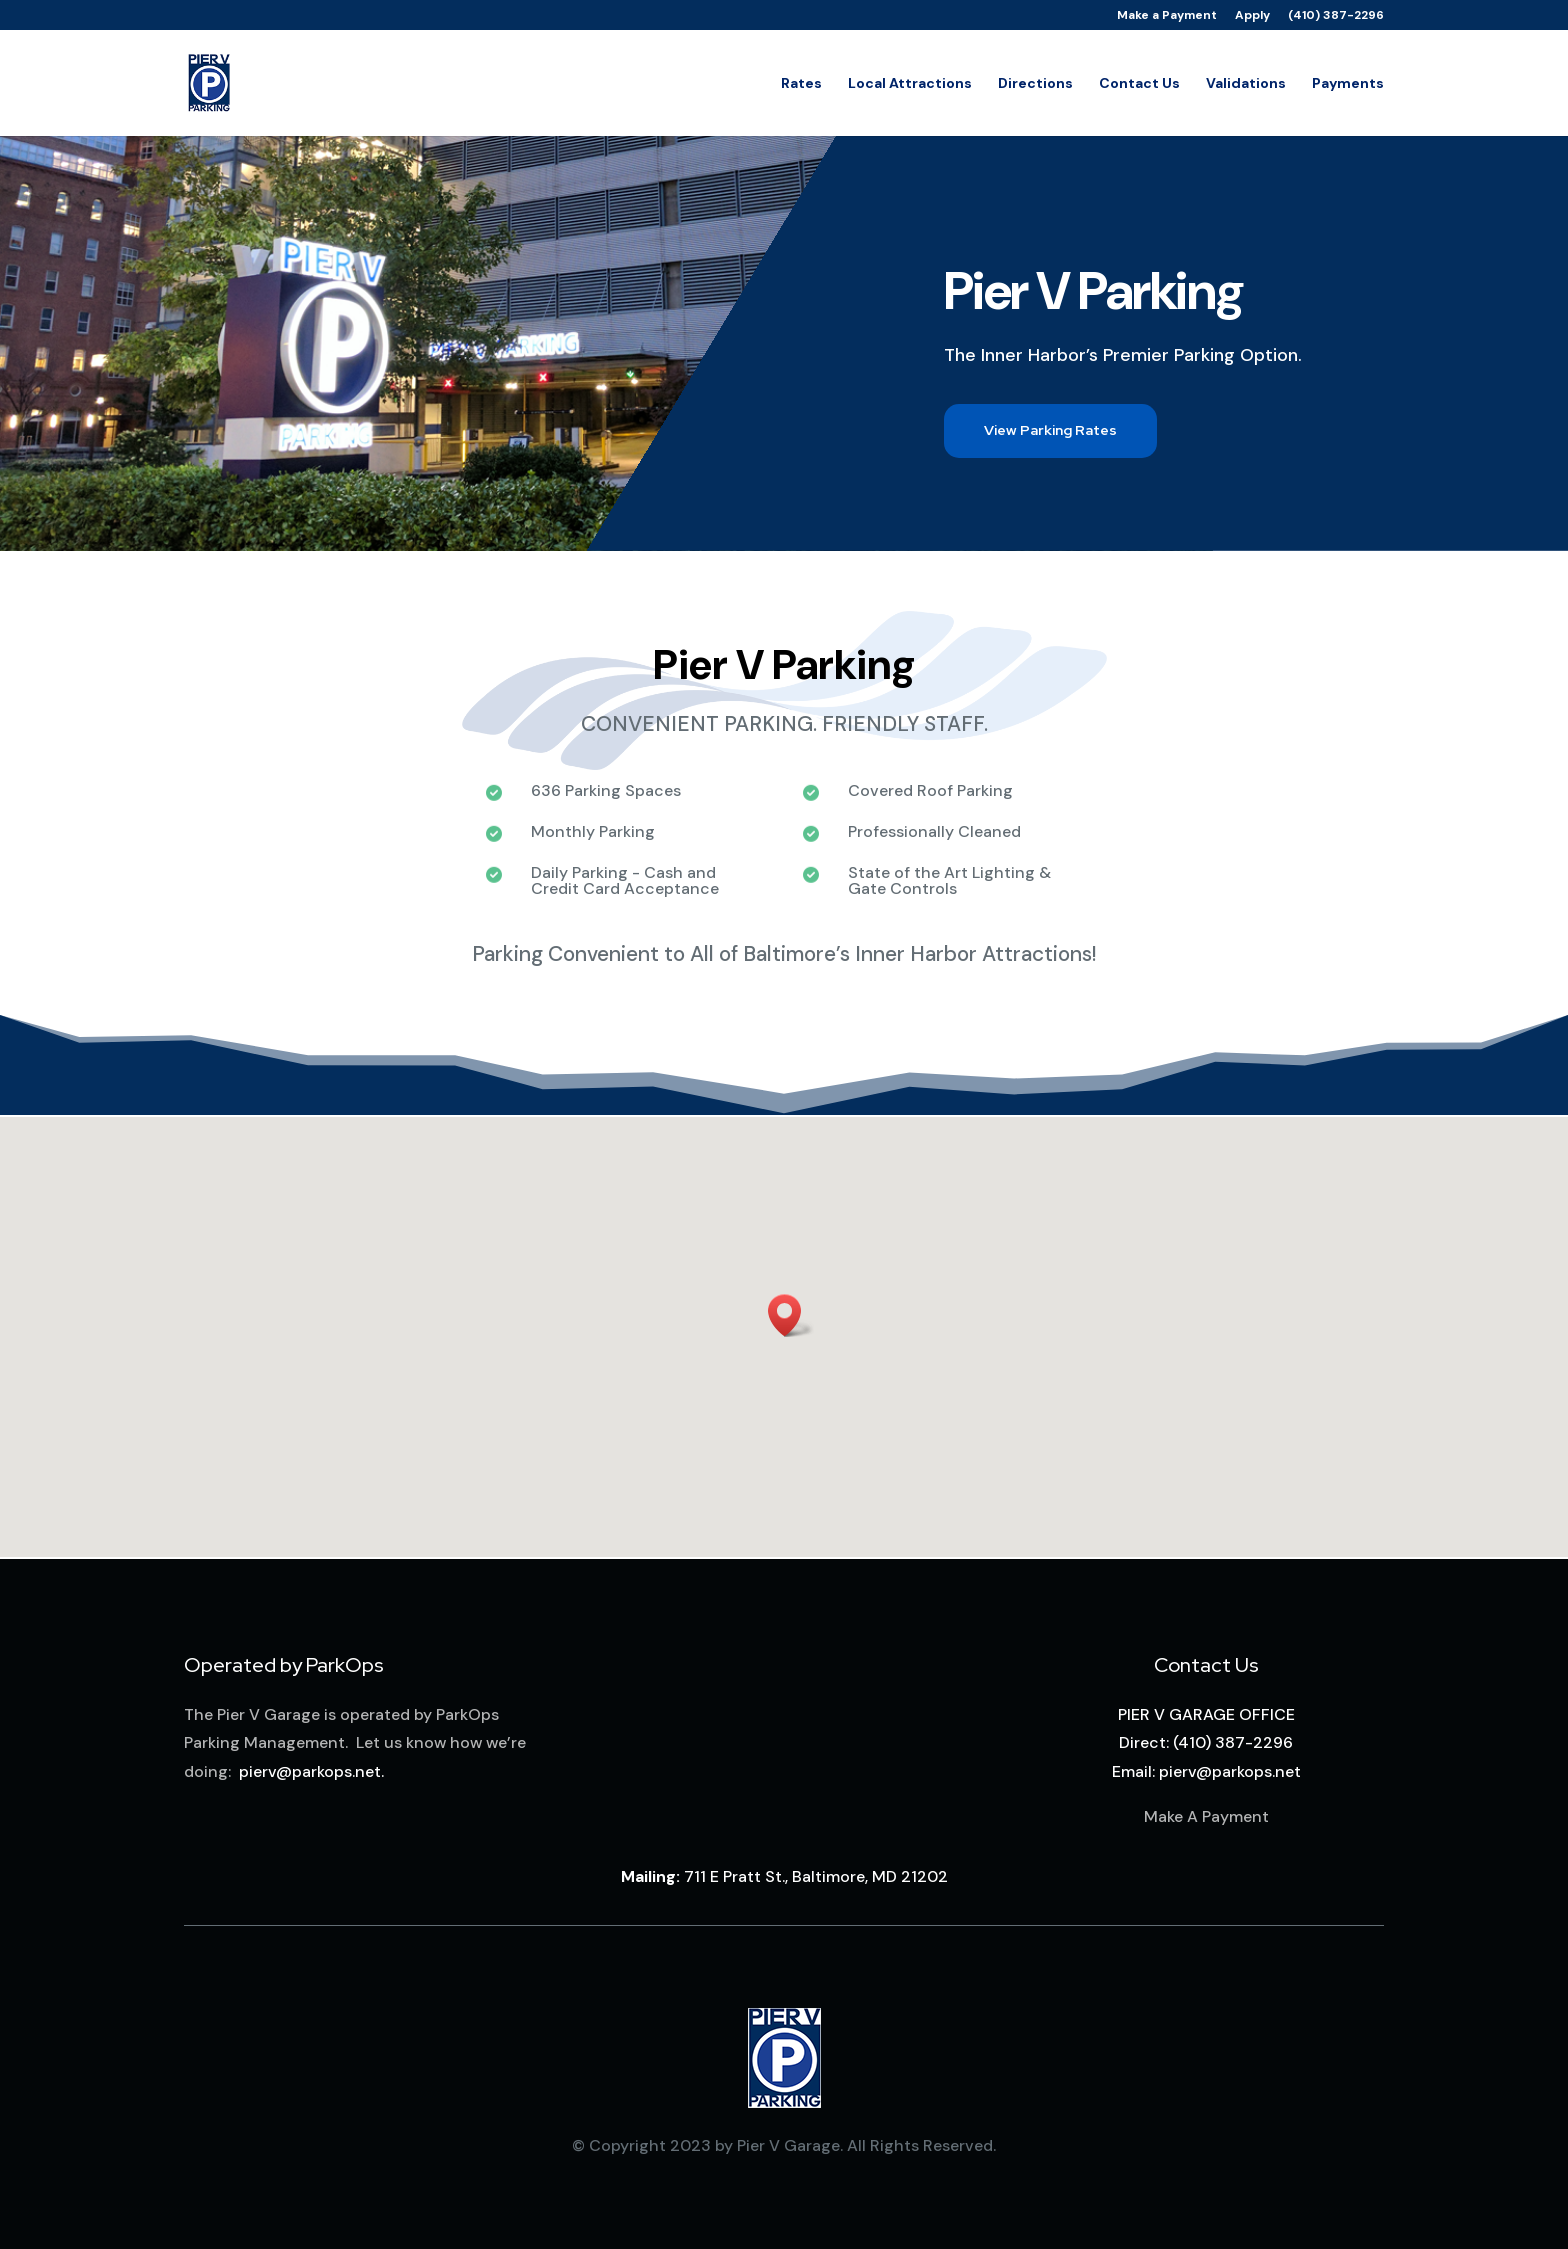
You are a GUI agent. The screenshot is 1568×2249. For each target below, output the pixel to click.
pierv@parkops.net (310, 1771)
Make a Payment (1167, 16)
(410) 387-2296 (1336, 16)
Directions (1035, 84)
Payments (1348, 84)
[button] (791, 1315)
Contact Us (1139, 84)
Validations (1246, 84)
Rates (801, 84)
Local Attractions (910, 84)
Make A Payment (1206, 1816)
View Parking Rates (1050, 430)
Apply (1252, 16)
